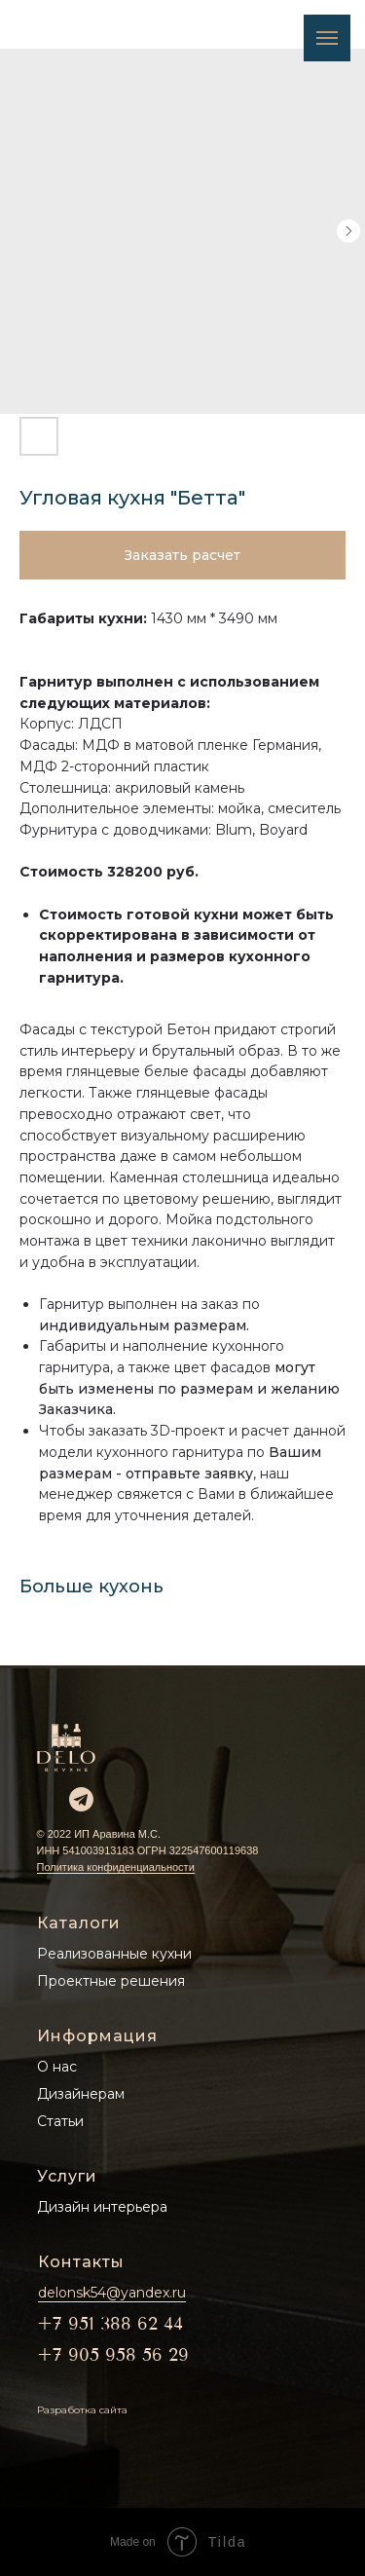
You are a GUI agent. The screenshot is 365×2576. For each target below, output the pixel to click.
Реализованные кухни (114, 1953)
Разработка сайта (82, 2410)
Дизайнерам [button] (81, 2094)
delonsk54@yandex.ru (112, 2292)
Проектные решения (111, 1981)
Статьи (60, 2121)
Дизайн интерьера (102, 2207)
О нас (57, 2066)
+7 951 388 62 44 (110, 2323)
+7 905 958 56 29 (113, 2355)
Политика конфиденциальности (116, 1867)
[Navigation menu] (327, 38)
